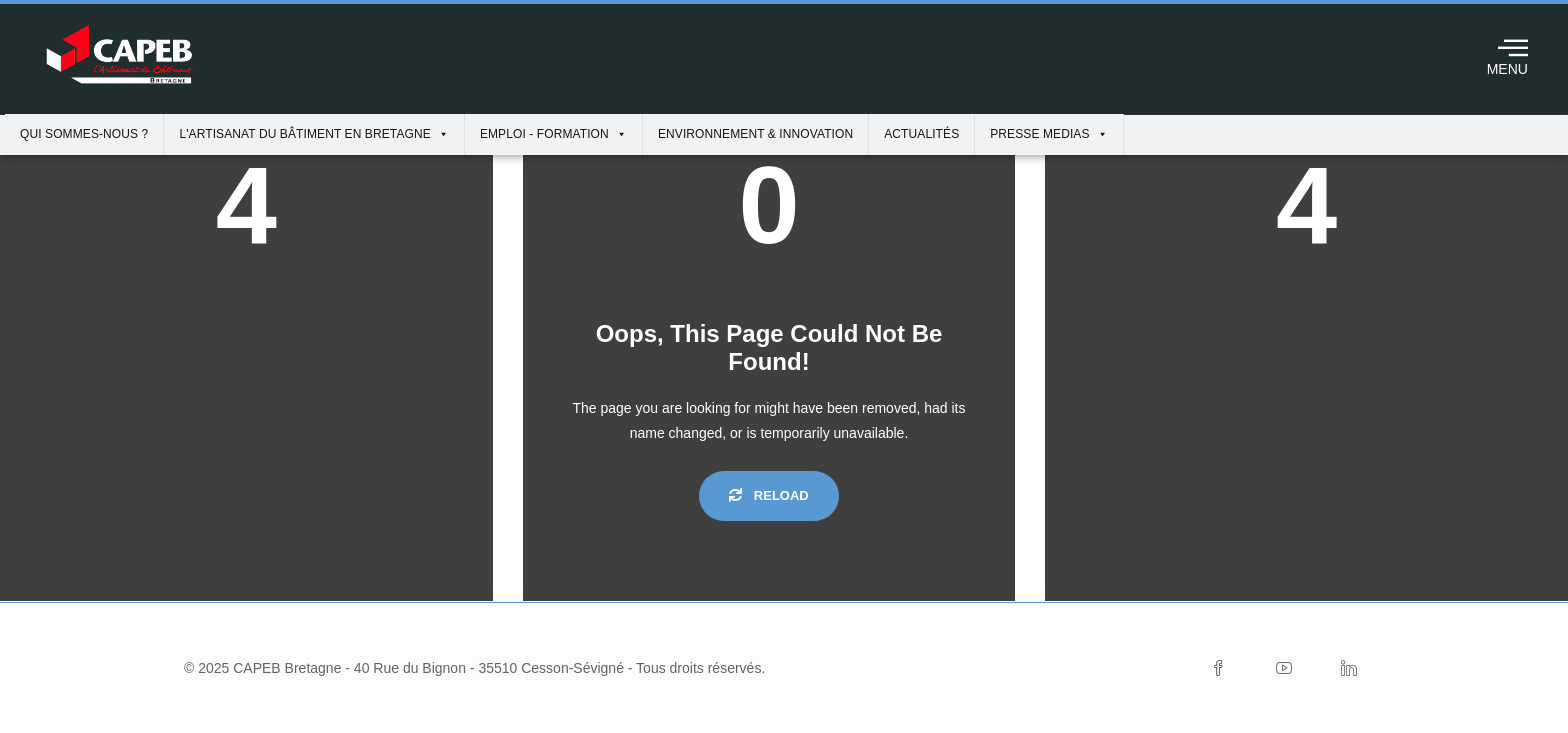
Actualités (921, 134)
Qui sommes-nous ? (84, 134)
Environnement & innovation (755, 134)
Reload (769, 495)
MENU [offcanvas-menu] (1507, 54)
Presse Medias (1048, 134)
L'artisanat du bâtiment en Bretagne (314, 134)
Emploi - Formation (553, 134)
